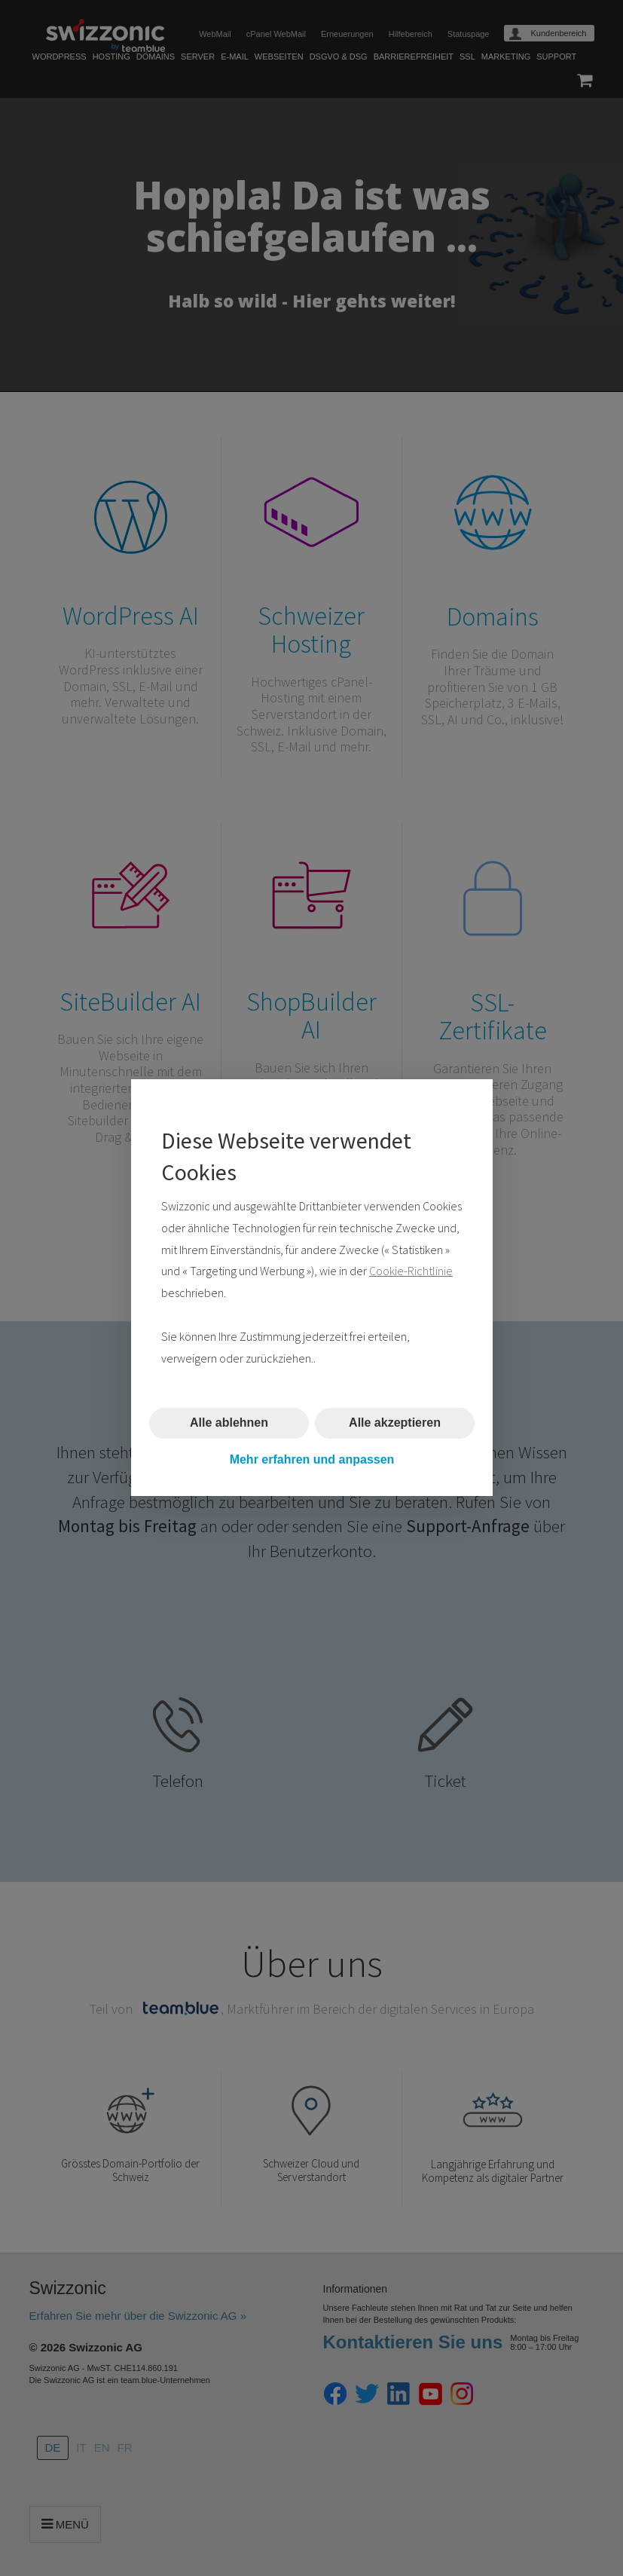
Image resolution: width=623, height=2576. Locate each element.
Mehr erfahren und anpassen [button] (311, 1459)
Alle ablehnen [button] (228, 1423)
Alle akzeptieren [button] (395, 1423)
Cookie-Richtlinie (411, 1271)
